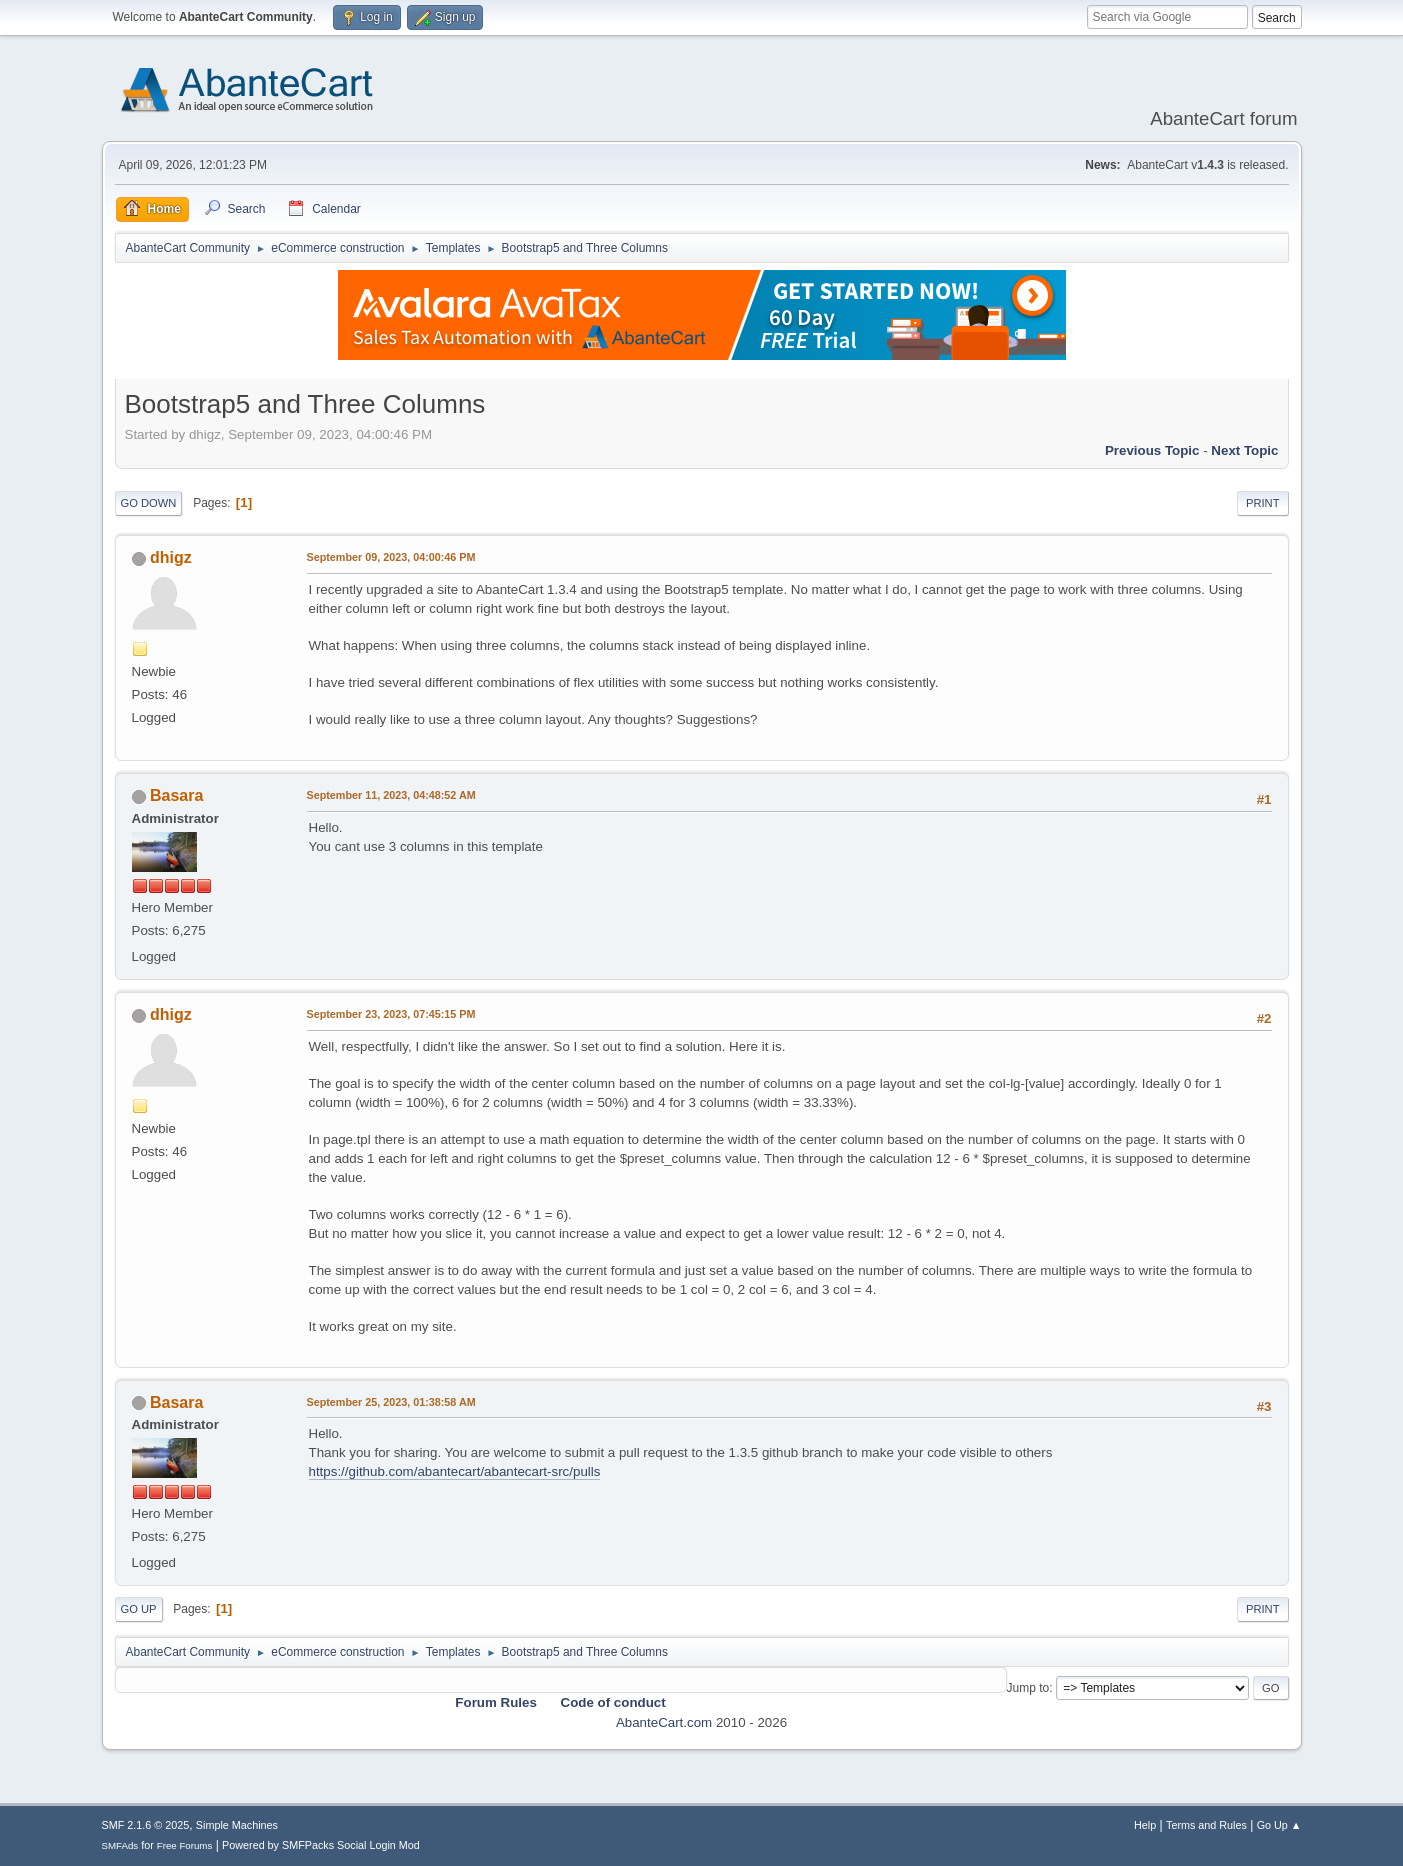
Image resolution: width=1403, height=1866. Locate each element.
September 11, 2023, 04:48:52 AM (391, 795)
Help (1145, 1825)
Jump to (1028, 1688)
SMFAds (120, 1845)
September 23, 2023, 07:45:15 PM (391, 1014)
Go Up (139, 1609)
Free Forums (185, 1845)
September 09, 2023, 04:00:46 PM (391, 557)
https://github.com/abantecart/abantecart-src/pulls (455, 1471)
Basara (176, 795)
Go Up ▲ (1279, 1825)
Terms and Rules (1206, 1825)
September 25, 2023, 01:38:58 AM (391, 1402)
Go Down (149, 503)
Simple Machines (237, 1825)
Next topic (1244, 450)
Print (1263, 503)
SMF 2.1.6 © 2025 (146, 1825)
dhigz (171, 557)
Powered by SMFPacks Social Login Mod (321, 1845)
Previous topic (1152, 450)
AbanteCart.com (664, 1722)
